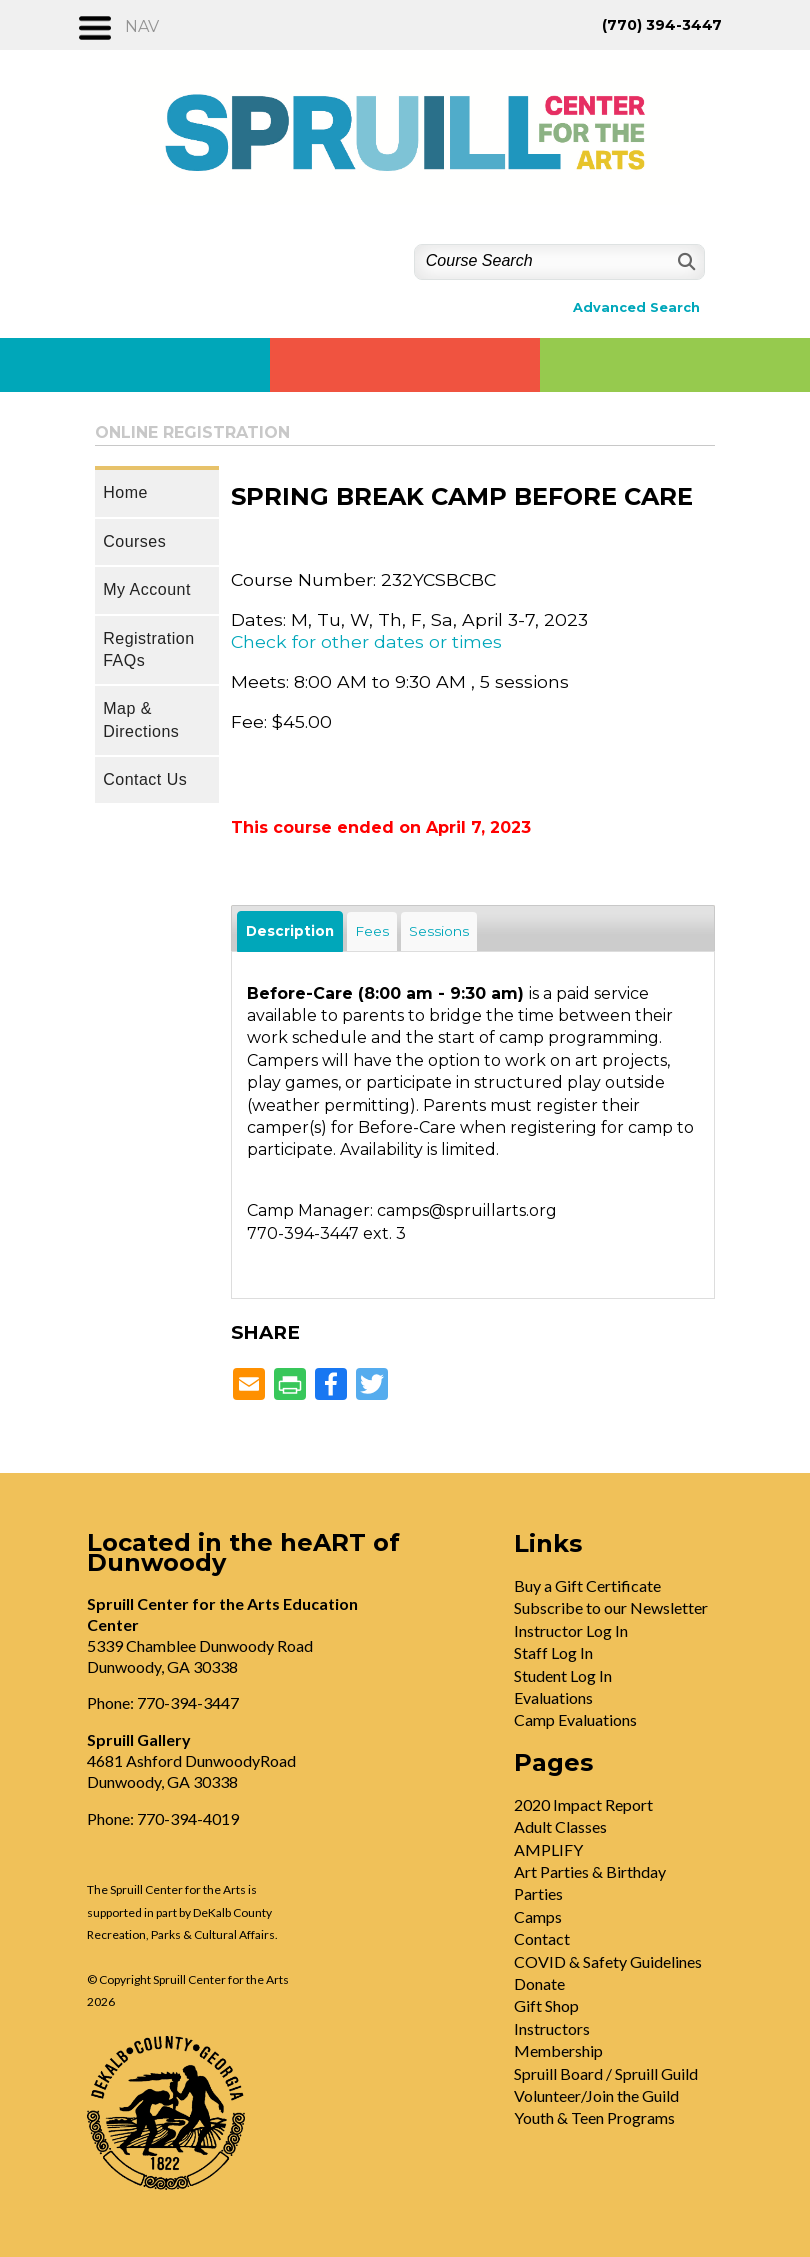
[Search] (684, 261)
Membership (558, 2050)
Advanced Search (636, 307)
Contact (542, 1938)
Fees (372, 931)
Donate (539, 1983)
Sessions (439, 931)
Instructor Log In (571, 1630)
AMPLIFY (548, 1849)
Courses (134, 541)
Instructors (552, 2028)
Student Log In (563, 1675)
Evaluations (553, 1697)
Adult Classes (560, 1826)
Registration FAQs (148, 649)
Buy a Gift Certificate (587, 1585)
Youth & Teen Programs (594, 2117)
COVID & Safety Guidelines (608, 1961)
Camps (538, 1916)
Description (290, 931)
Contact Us (145, 779)
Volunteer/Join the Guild (596, 2095)
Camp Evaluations (575, 1719)
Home (125, 492)
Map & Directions (141, 719)
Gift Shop (546, 2005)
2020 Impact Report (583, 1804)
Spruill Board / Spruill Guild (606, 2073)
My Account (147, 589)
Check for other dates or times (366, 641)
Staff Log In (553, 1652)
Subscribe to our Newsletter (611, 1607)
